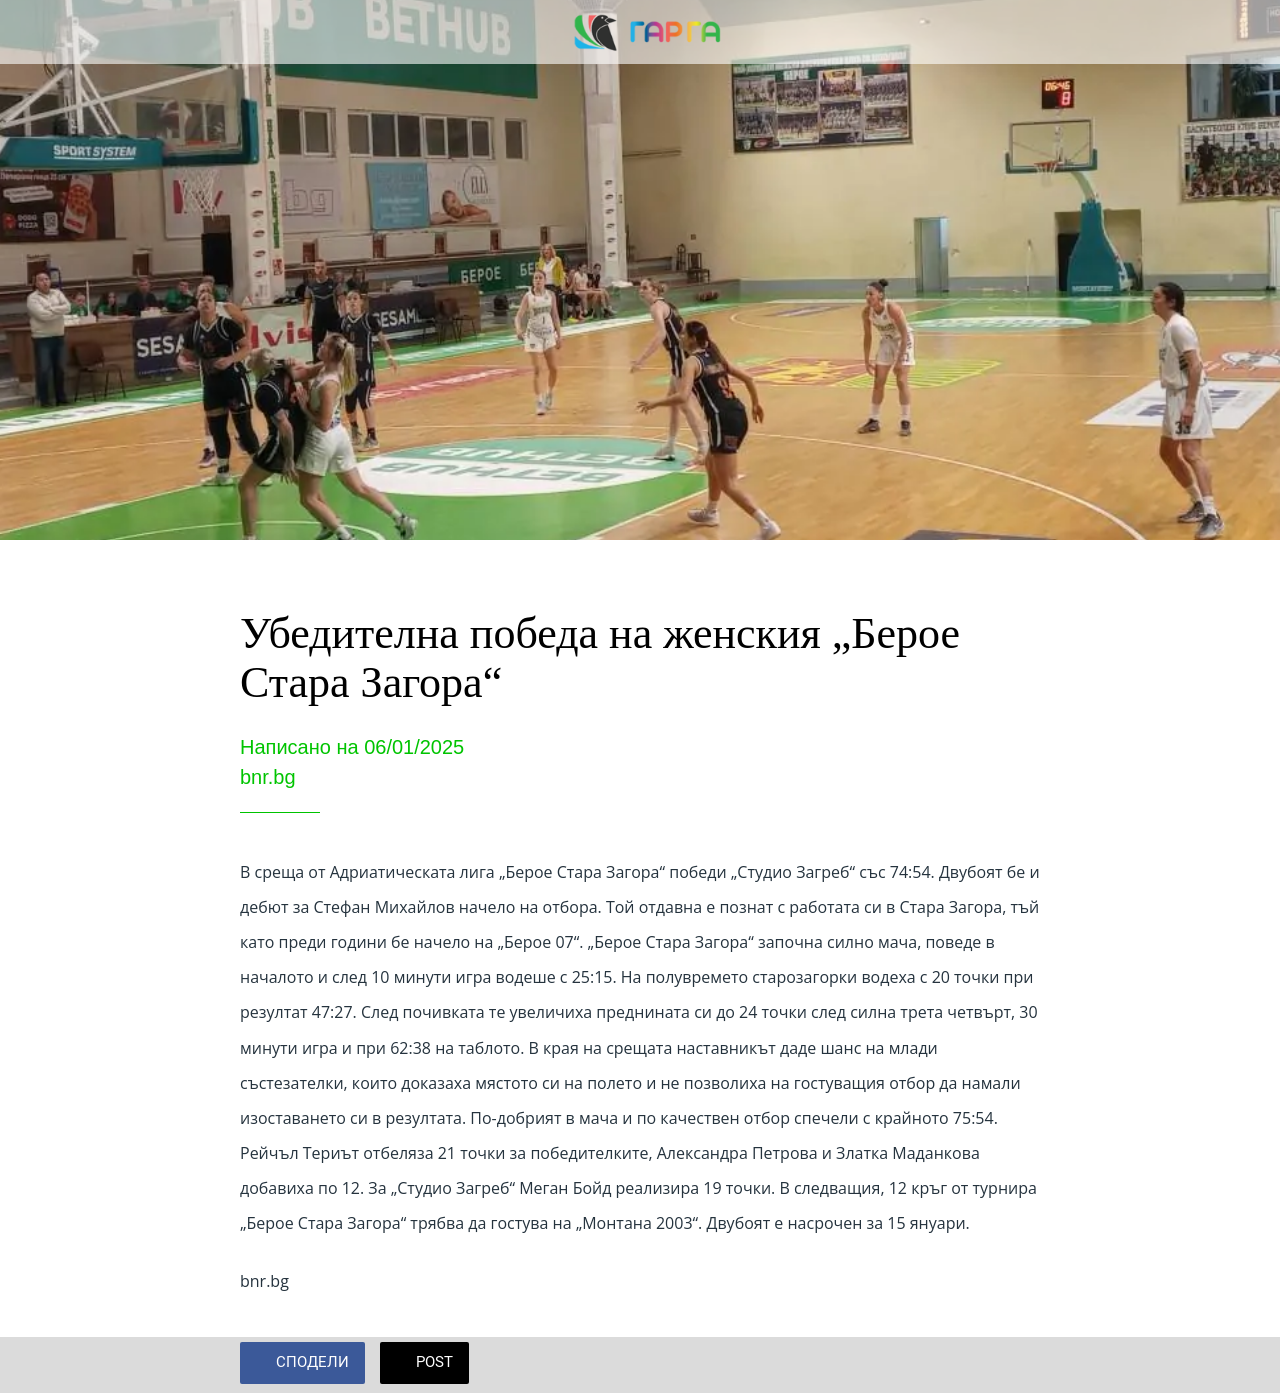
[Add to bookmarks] (1016, 1365)
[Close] (32, 32)
